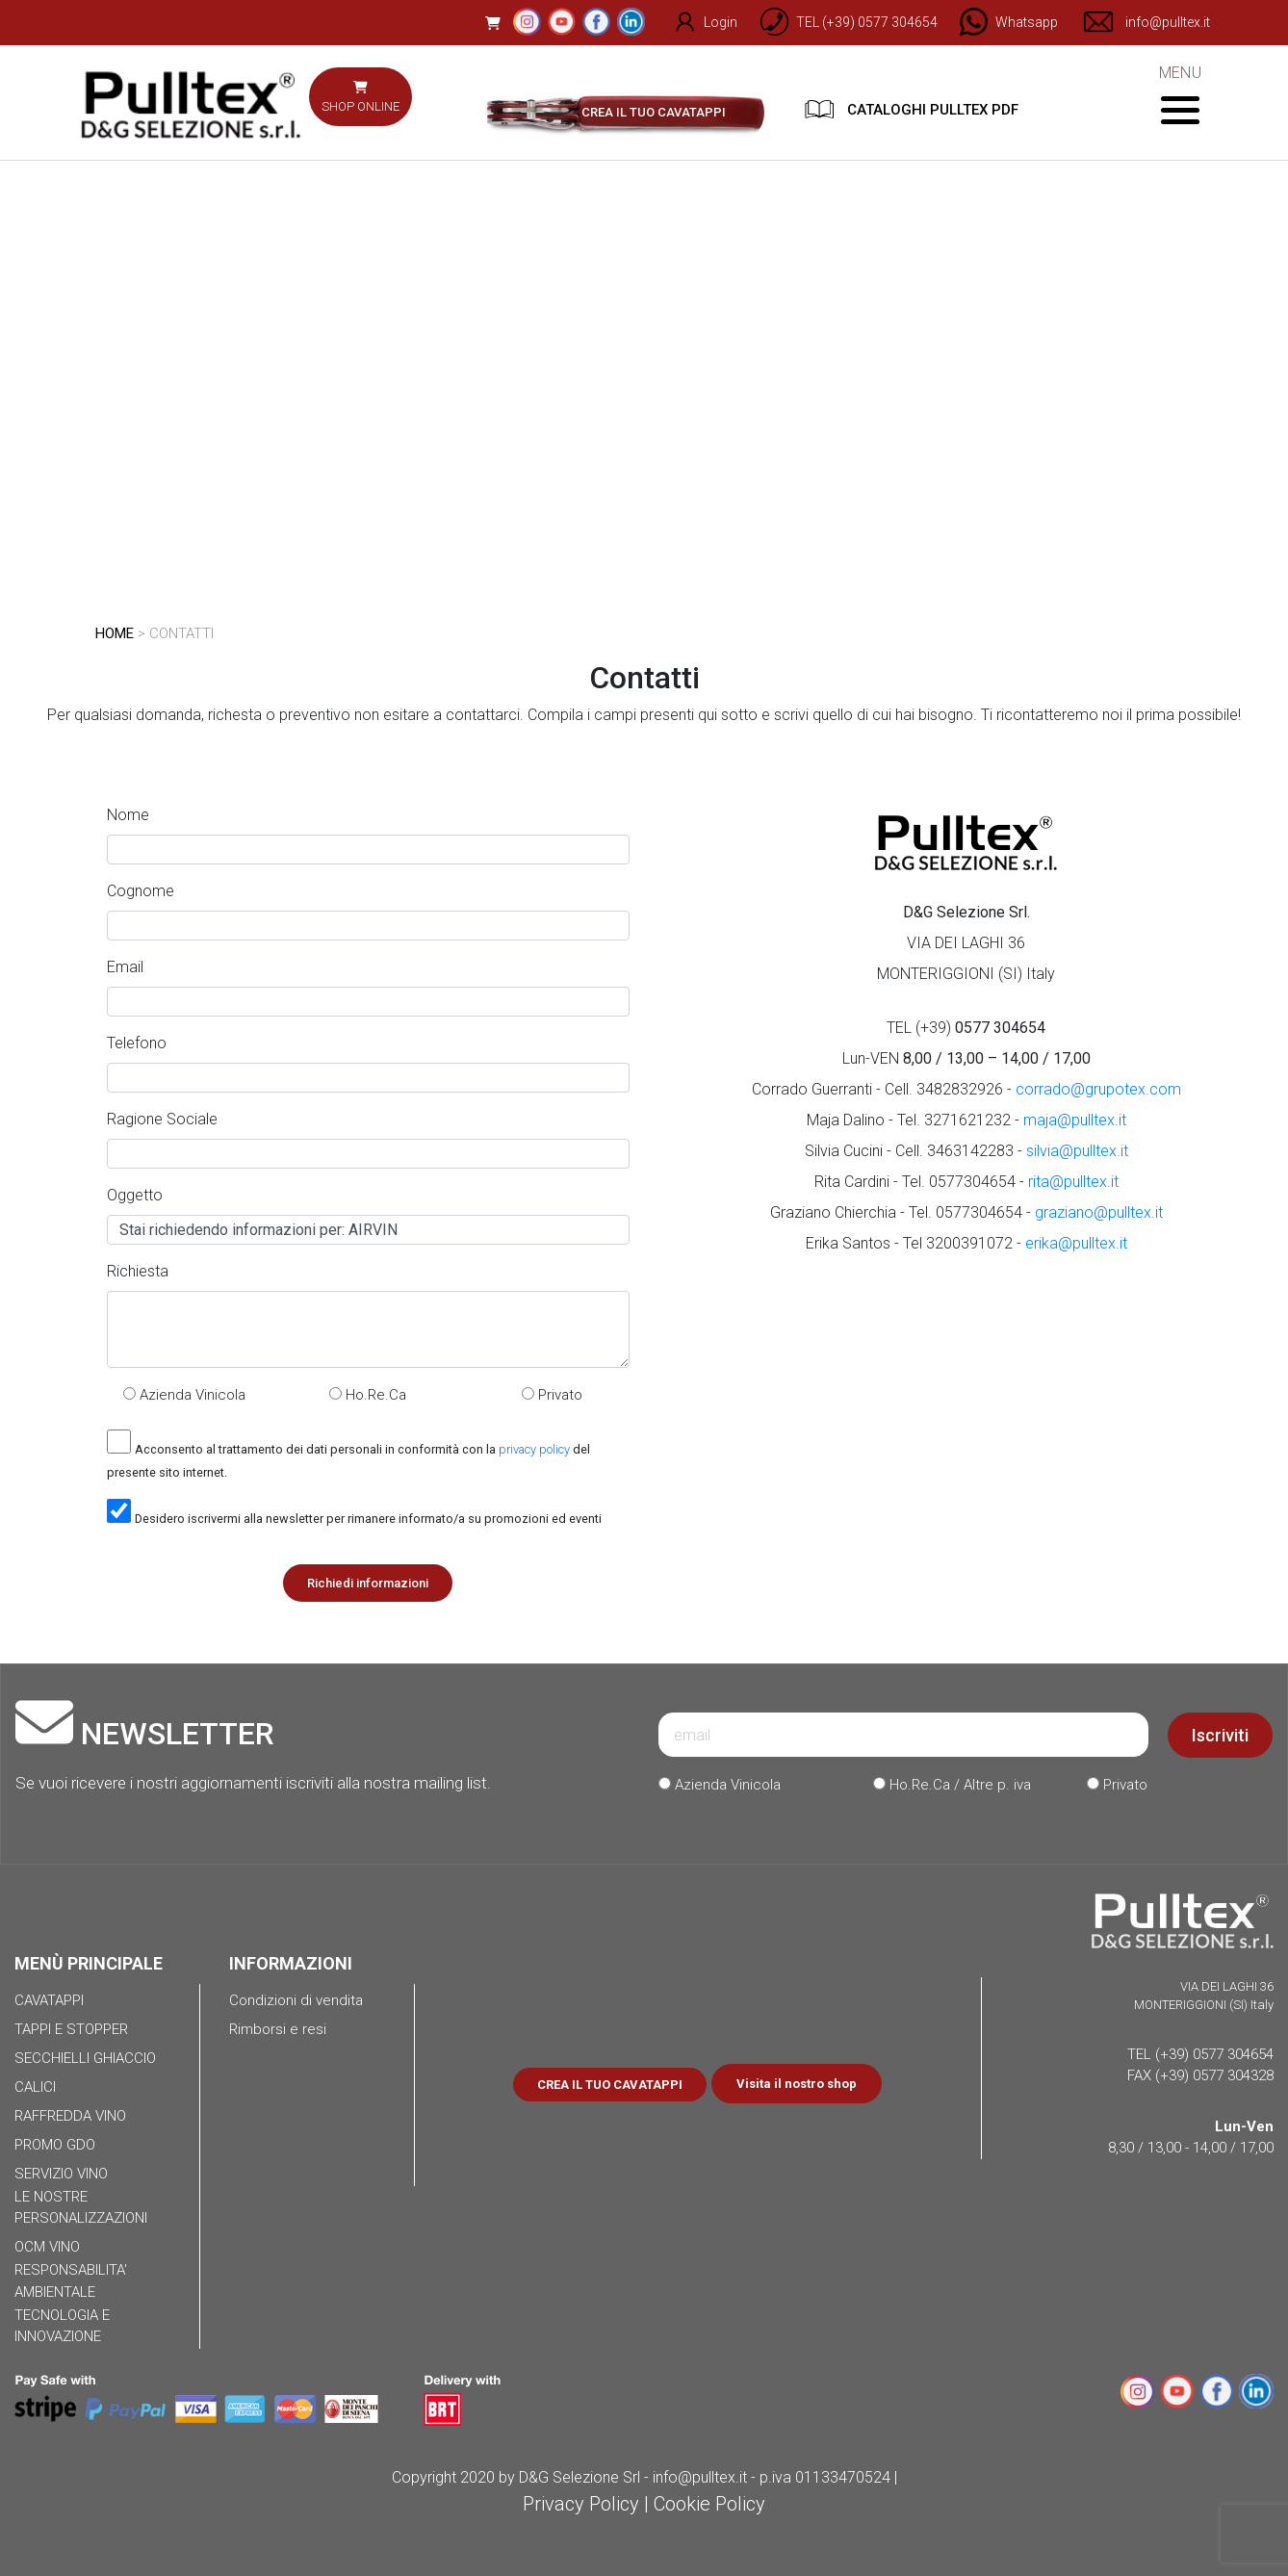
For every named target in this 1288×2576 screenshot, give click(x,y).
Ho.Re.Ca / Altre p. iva (952, 1784)
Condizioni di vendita (296, 2000)
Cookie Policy (709, 2503)
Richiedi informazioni (367, 1583)
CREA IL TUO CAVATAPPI (653, 112)
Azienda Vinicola (184, 1395)
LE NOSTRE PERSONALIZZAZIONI (80, 2208)
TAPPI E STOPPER (71, 2029)
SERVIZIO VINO (61, 2173)
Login (694, 22)
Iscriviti (1220, 1735)
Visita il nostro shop (796, 2083)
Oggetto (135, 1195)
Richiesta (137, 1271)
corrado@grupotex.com (1098, 1089)
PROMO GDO (54, 2144)
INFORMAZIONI (290, 1963)
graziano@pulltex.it (1099, 1212)
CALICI (35, 2087)
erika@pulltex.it (1076, 1243)
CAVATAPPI (49, 2000)
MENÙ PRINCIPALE (88, 1963)
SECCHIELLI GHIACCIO (85, 2058)
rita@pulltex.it (1073, 1181)
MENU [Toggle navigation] (1179, 94)
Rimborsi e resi (277, 2029)
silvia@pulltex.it (1077, 1151)
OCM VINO (47, 2246)
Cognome (140, 891)
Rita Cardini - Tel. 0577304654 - (966, 1181)
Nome (128, 815)
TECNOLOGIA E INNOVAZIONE (62, 2326)
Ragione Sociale (162, 1119)
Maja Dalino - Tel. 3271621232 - (966, 1120)
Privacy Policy (581, 2503)
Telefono (137, 1043)
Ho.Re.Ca (367, 1395)
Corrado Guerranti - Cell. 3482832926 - (966, 1089)
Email (125, 967)
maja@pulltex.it (1074, 1120)
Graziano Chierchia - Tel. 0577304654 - (966, 1212)
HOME (114, 633)
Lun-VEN (966, 1058)
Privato (552, 1395)
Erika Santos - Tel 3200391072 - (966, 1243)
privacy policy (534, 1449)
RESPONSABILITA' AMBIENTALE (70, 2281)
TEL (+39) (966, 1027)
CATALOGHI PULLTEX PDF (911, 109)
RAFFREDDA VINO (70, 2116)
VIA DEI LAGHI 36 (966, 943)
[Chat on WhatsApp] (1000, 22)
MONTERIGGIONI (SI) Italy (966, 974)
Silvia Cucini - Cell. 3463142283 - (966, 1151)
